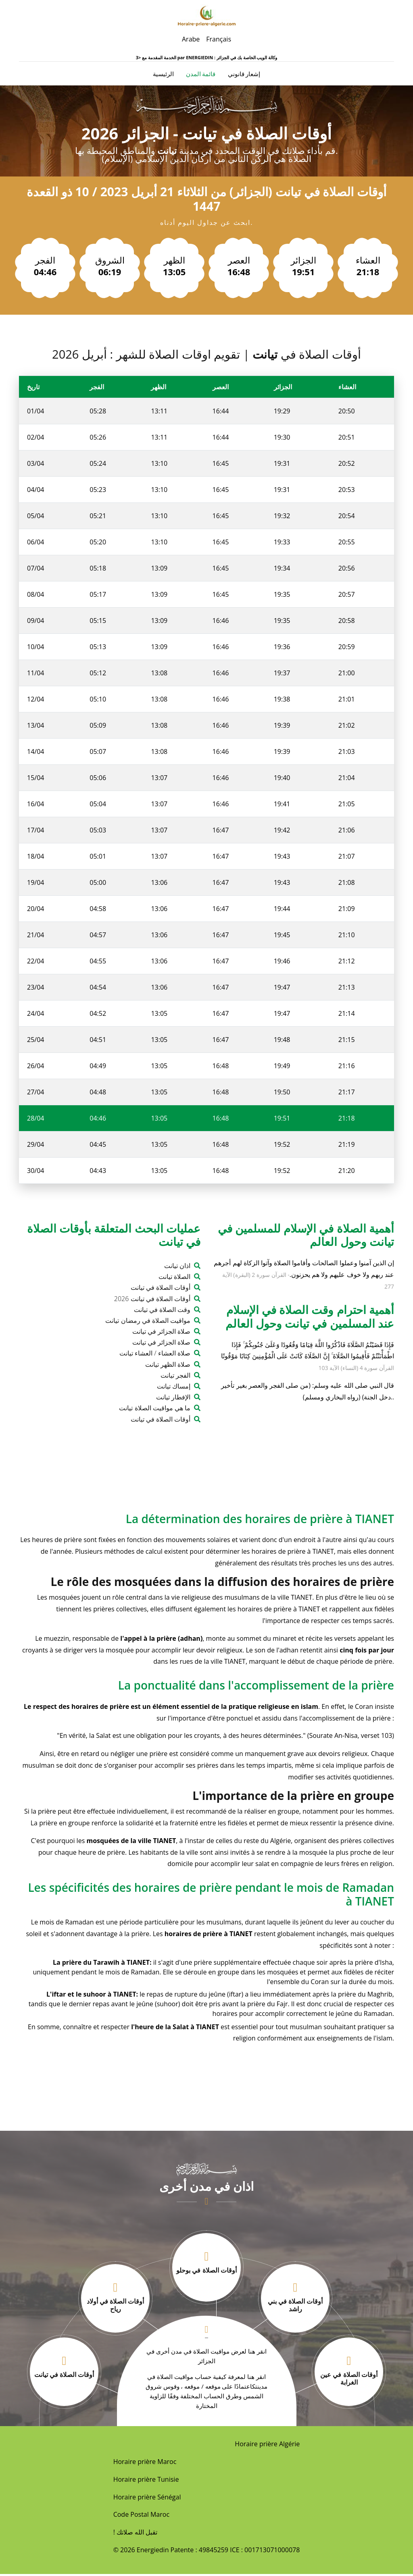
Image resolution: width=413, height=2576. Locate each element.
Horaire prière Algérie (267, 2445)
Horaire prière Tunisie (146, 2481)
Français (218, 39)
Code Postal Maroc (141, 2516)
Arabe (191, 39)
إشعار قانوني (244, 75)
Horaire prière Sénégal (147, 2499)
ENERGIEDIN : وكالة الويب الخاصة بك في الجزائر (231, 57)
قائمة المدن (201, 75)
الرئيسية (163, 74)
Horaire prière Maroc (145, 2463)
